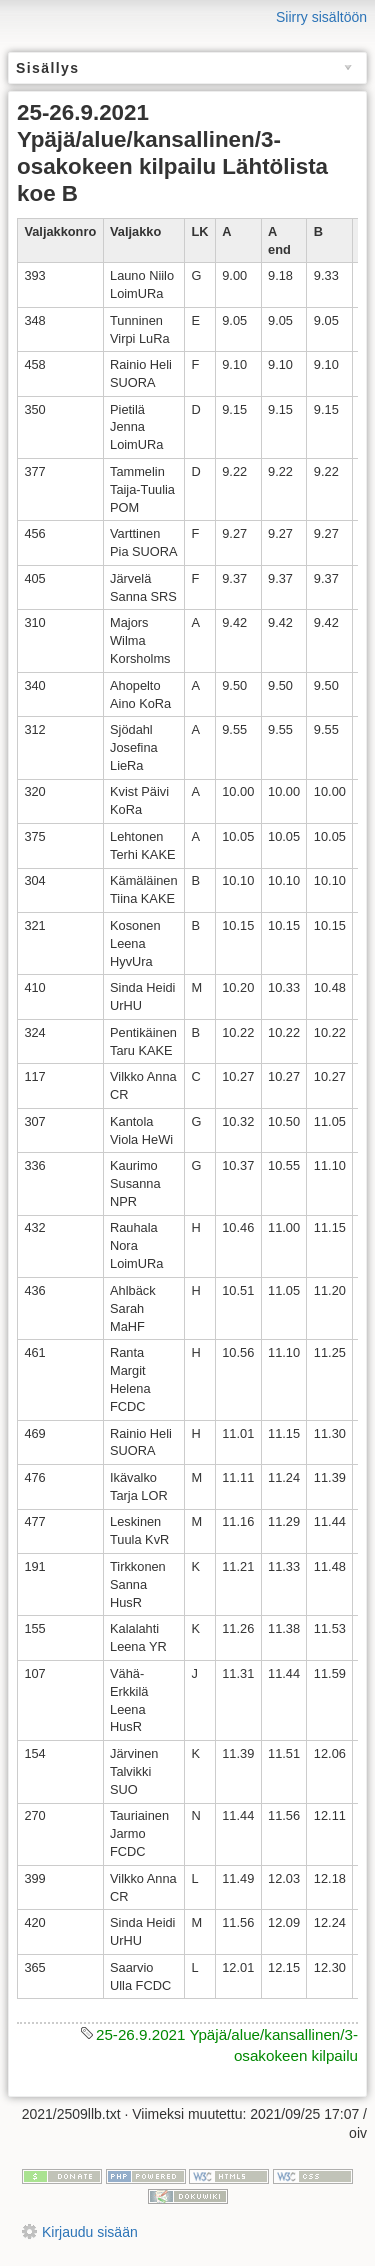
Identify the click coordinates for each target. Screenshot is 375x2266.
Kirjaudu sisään (90, 2232)
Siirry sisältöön (321, 17)
